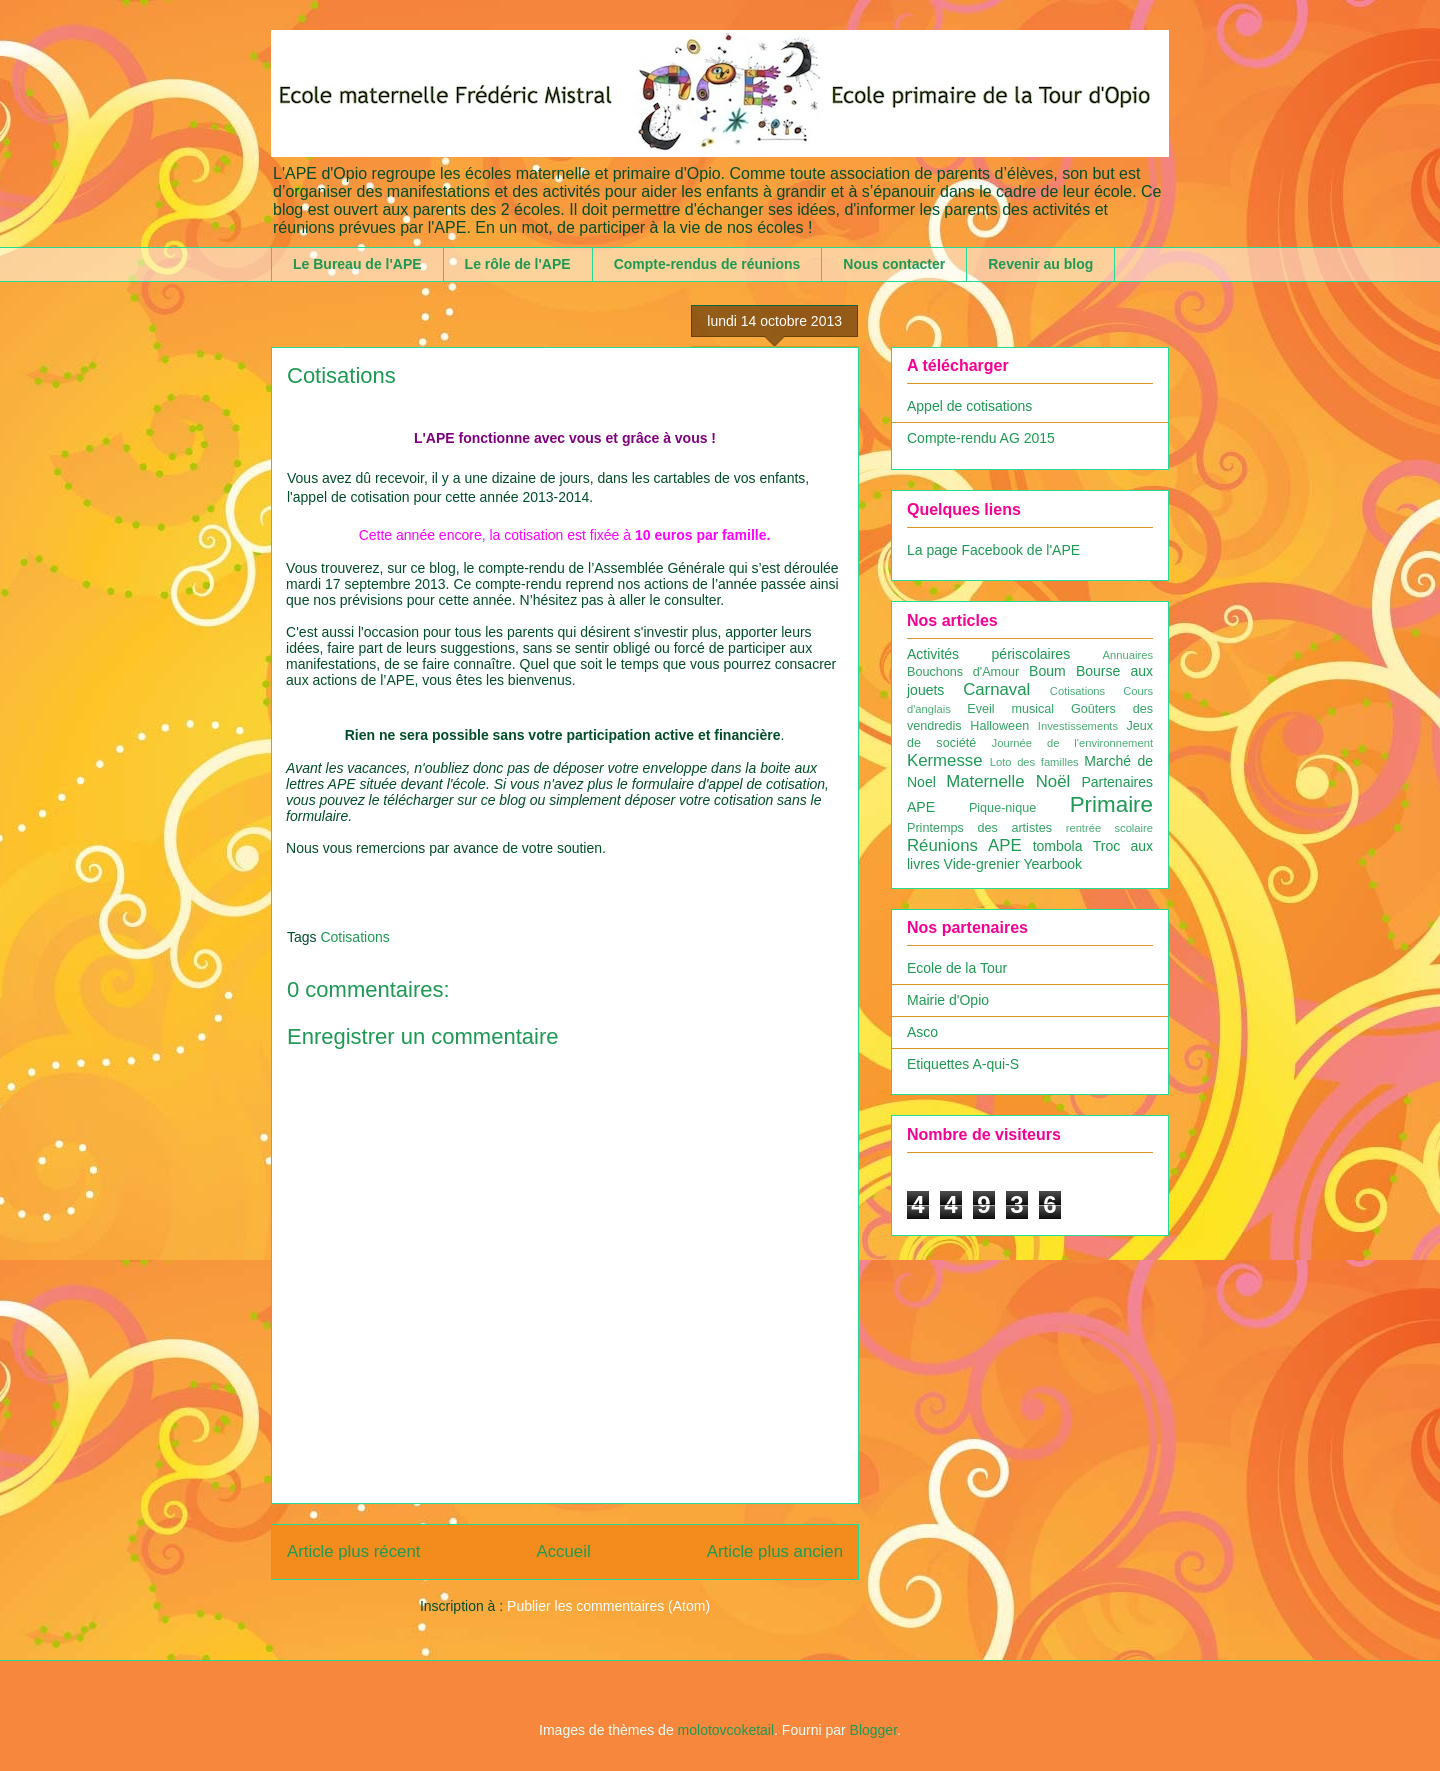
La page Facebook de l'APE (993, 550)
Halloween (999, 726)
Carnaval (996, 689)
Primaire (1111, 804)
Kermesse (945, 760)
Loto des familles (1034, 762)
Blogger (873, 1730)
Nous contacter (894, 264)
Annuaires (1128, 655)
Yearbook (1052, 864)
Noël (1053, 781)
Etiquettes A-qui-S (963, 1064)
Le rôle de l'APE (518, 264)
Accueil (564, 1551)
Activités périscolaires (988, 654)
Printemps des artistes (979, 828)
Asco (922, 1032)
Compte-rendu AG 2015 (981, 438)
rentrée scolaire (1109, 828)
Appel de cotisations (969, 406)
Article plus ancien (775, 1551)
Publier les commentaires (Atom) (608, 1606)
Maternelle (985, 781)
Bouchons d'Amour (963, 672)
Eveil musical (1010, 709)
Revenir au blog (1040, 264)
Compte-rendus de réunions (707, 264)
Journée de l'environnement (1072, 743)
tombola (1058, 846)
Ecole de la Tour (957, 968)
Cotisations (354, 937)
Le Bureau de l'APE (357, 264)
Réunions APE (964, 845)
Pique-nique (1002, 808)
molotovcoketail (726, 1730)
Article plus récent (353, 1551)
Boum (1047, 671)
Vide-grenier (982, 864)
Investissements (1078, 726)
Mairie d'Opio (948, 1000)
